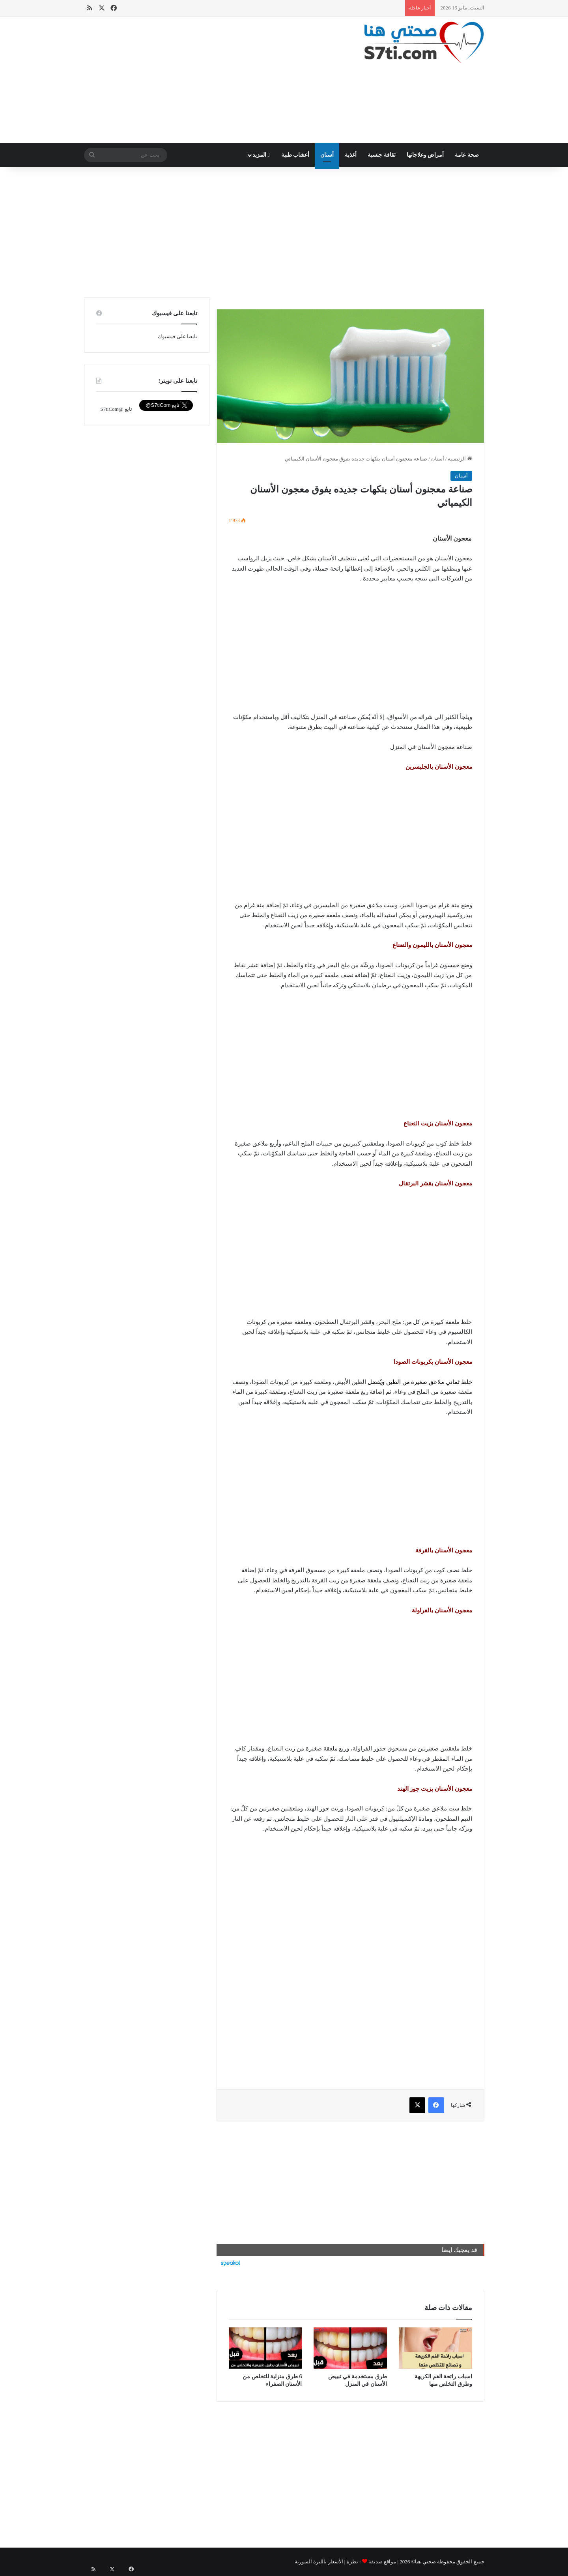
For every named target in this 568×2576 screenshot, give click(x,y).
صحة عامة (467, 155)
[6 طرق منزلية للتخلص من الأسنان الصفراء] (265, 2348)
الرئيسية (460, 459)
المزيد (261, 155)
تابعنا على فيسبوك (177, 336)
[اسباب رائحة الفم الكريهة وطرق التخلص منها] (435, 2348)
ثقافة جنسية (382, 155)
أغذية (351, 155)
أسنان (327, 155)
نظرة (352, 2562)
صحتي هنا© (423, 2562)
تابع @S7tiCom (116, 409)
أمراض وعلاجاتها (425, 155)
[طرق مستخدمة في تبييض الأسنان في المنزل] (350, 2348)
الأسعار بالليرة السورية (319, 2562)
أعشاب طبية (295, 155)
